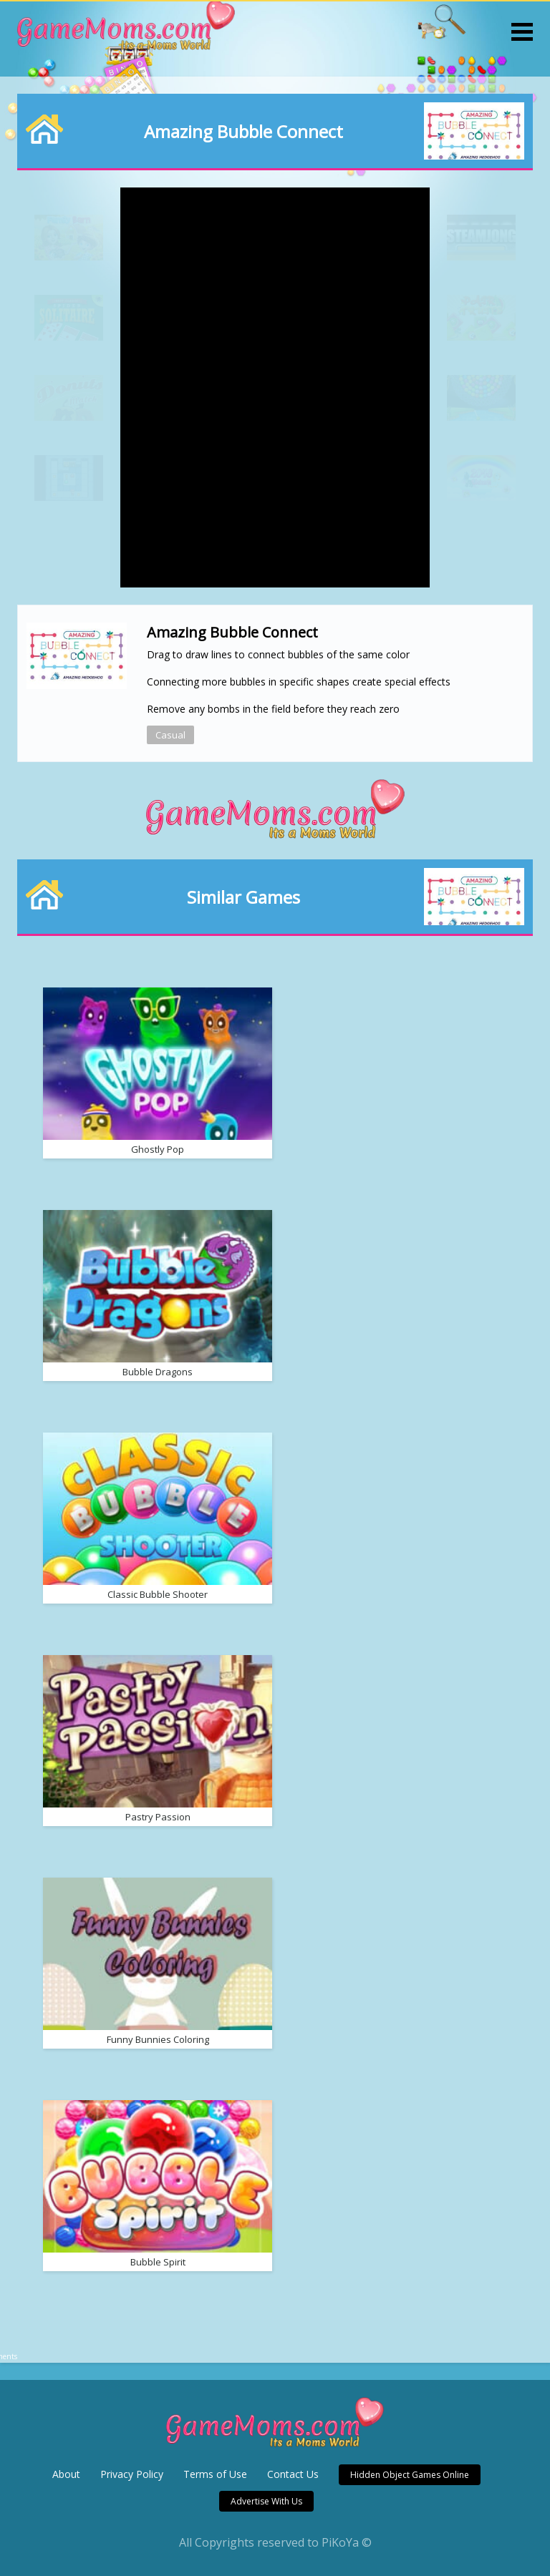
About (66, 2474)
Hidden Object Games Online (409, 2475)
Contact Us (293, 2474)
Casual (170, 734)
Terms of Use (215, 2474)
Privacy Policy (131, 2474)
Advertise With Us (266, 2501)
